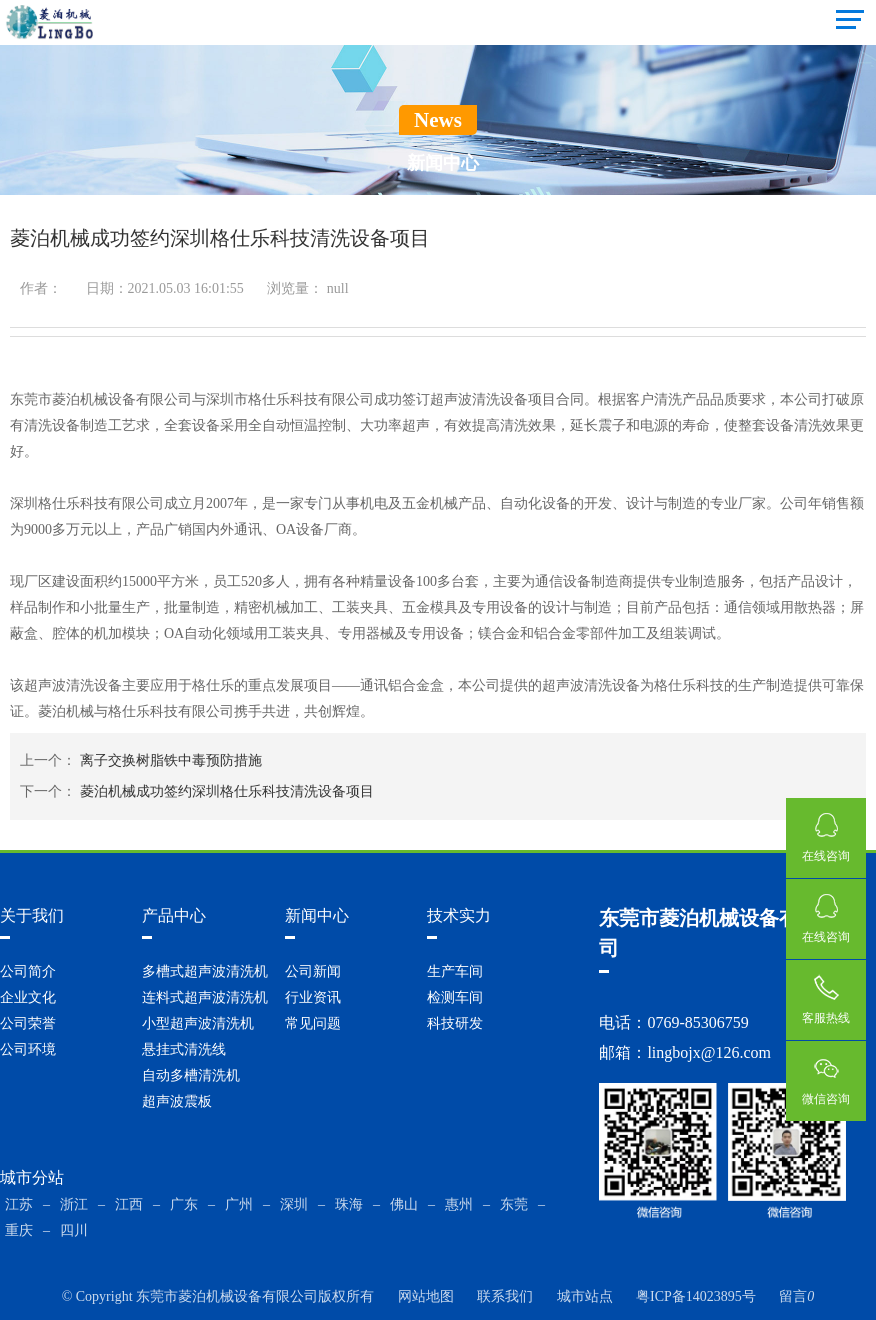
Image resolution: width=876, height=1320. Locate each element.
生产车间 (455, 971)
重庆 (19, 1230)
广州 (239, 1204)
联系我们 (505, 1296)
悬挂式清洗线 (184, 1049)
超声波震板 (177, 1101)
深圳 (294, 1204)
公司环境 (28, 1049)
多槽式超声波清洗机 (205, 971)
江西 (129, 1204)
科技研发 (455, 1023)
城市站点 (585, 1296)
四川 (74, 1230)
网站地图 (426, 1296)
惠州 (459, 1204)
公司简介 (28, 971)
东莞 (514, 1204)
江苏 (19, 1204)
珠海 (349, 1204)
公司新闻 (313, 971)
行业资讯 (313, 997)
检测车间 (455, 997)
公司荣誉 (28, 1023)
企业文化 (28, 997)
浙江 (74, 1204)
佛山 (404, 1204)
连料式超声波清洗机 (205, 997)
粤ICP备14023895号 (696, 1296)
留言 (796, 1296)
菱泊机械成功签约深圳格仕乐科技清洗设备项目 (227, 791)
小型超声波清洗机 (198, 1023)
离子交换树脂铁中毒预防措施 (171, 760)
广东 (184, 1204)
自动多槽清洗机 (191, 1075)
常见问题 (313, 1023)
